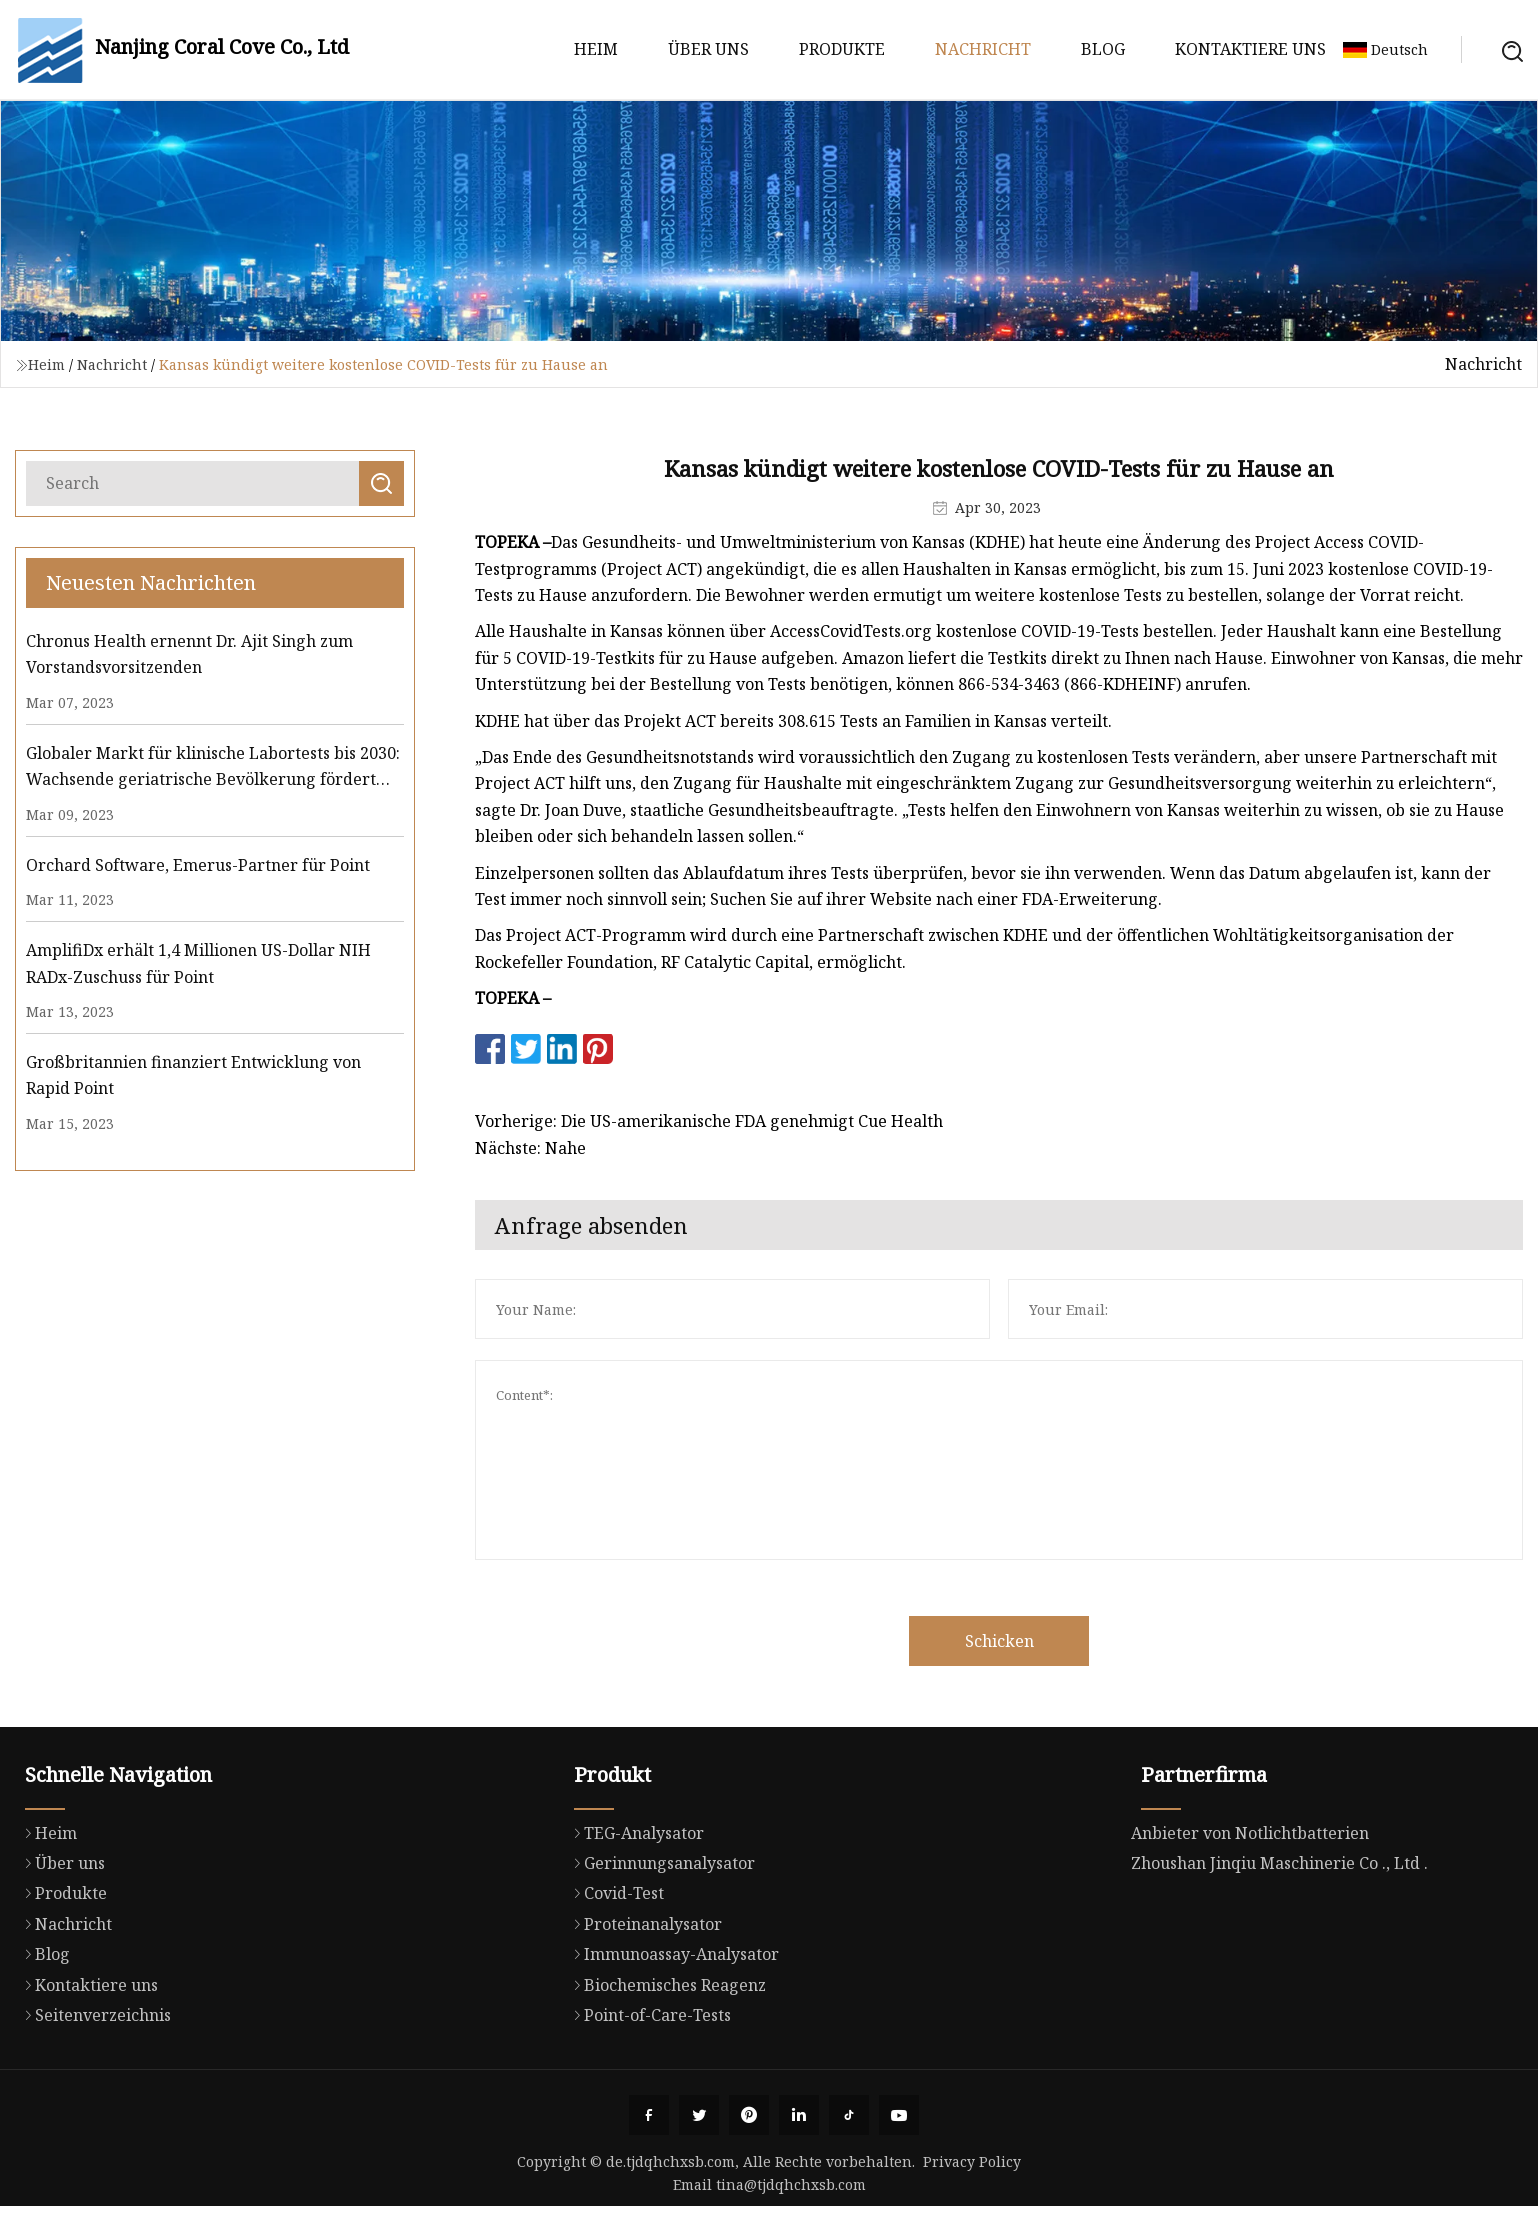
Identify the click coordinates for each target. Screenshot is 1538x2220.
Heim (596, 49)
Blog (1103, 49)
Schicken (1049, 1641)
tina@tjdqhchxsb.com (791, 2184)
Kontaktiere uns (1250, 49)
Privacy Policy (972, 2161)
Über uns (708, 49)
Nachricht (983, 49)
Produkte (842, 49)
